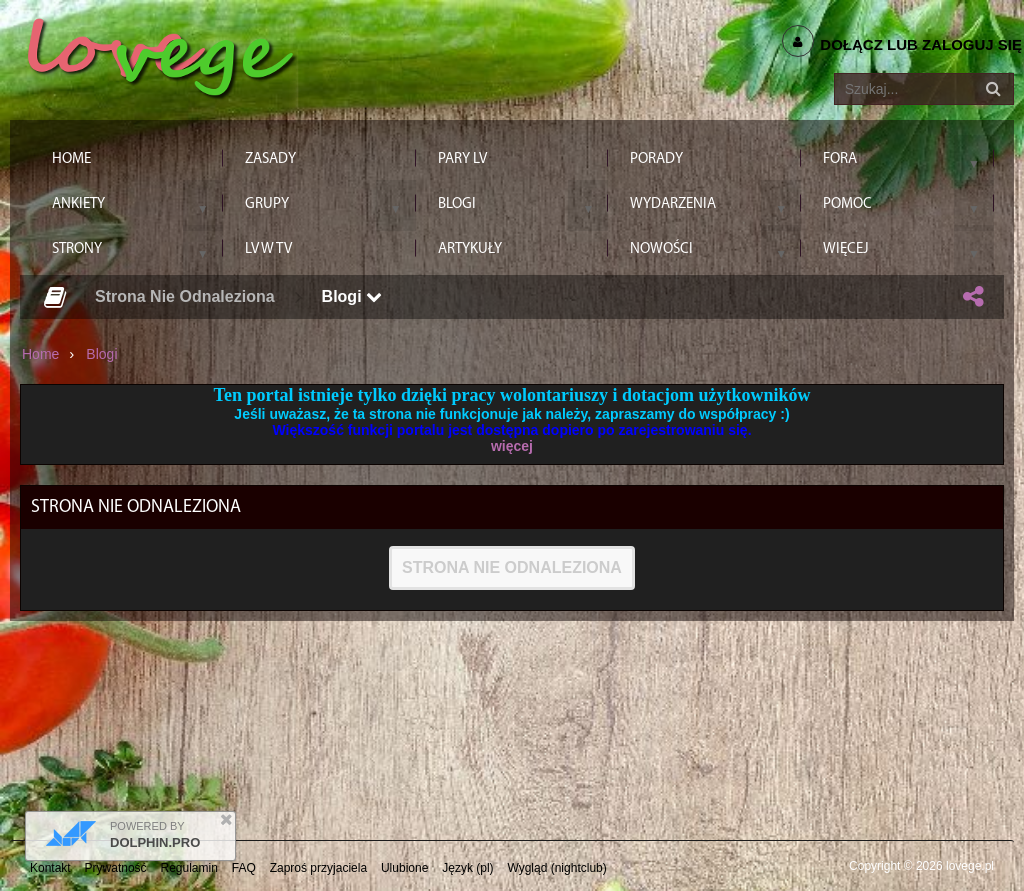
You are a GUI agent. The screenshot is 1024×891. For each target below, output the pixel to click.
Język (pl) (467, 868)
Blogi (352, 296)
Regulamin (189, 868)
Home (40, 354)
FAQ (244, 868)
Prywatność (116, 868)
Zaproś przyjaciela (318, 868)
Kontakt (50, 868)
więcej (512, 446)
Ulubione (404, 868)
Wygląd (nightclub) (556, 868)
